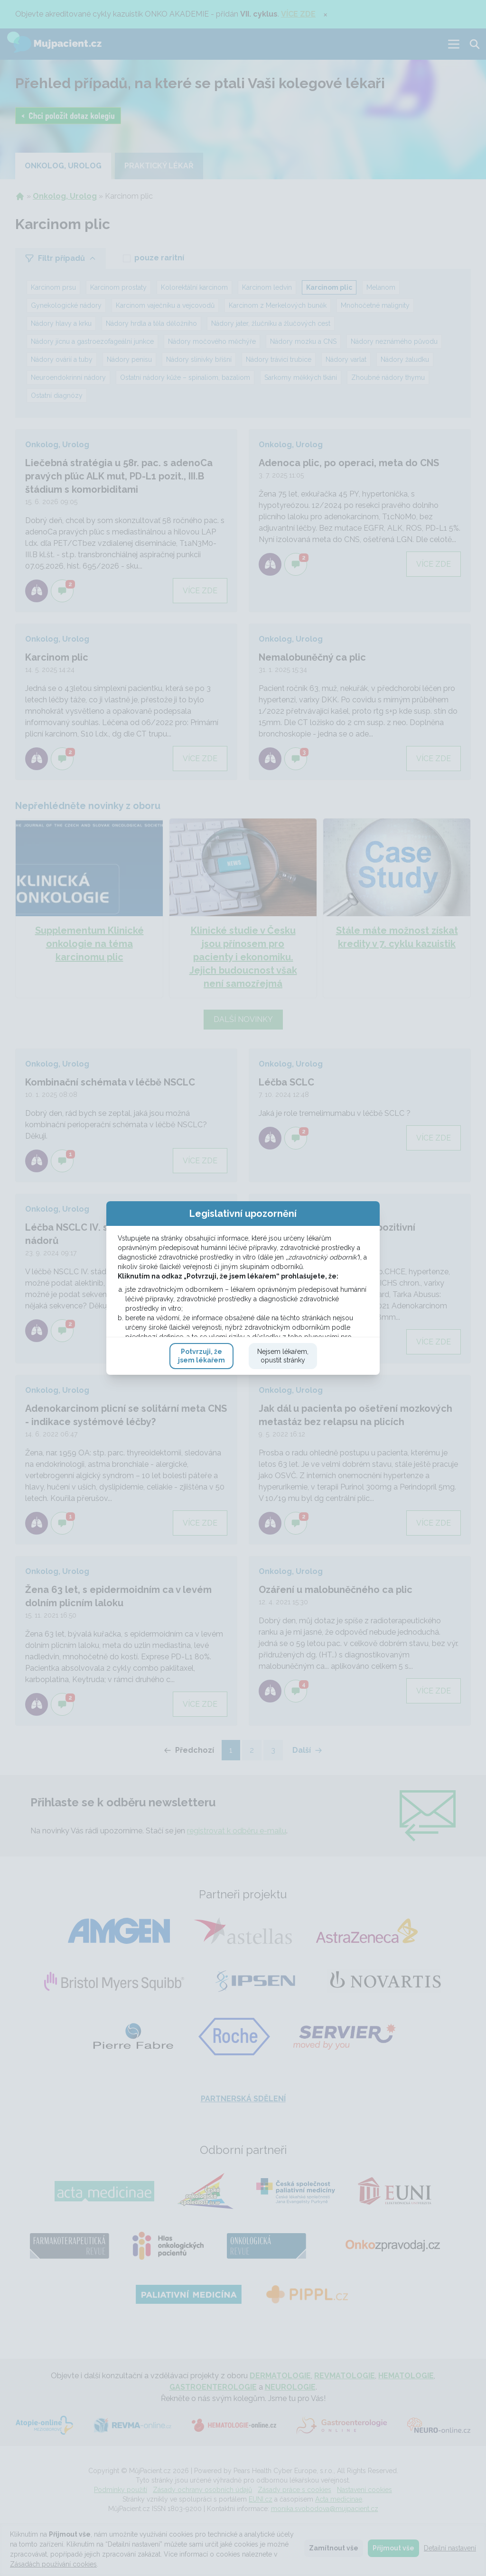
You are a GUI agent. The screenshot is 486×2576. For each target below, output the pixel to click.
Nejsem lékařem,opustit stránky (282, 1449)
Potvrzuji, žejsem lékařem (201, 1449)
